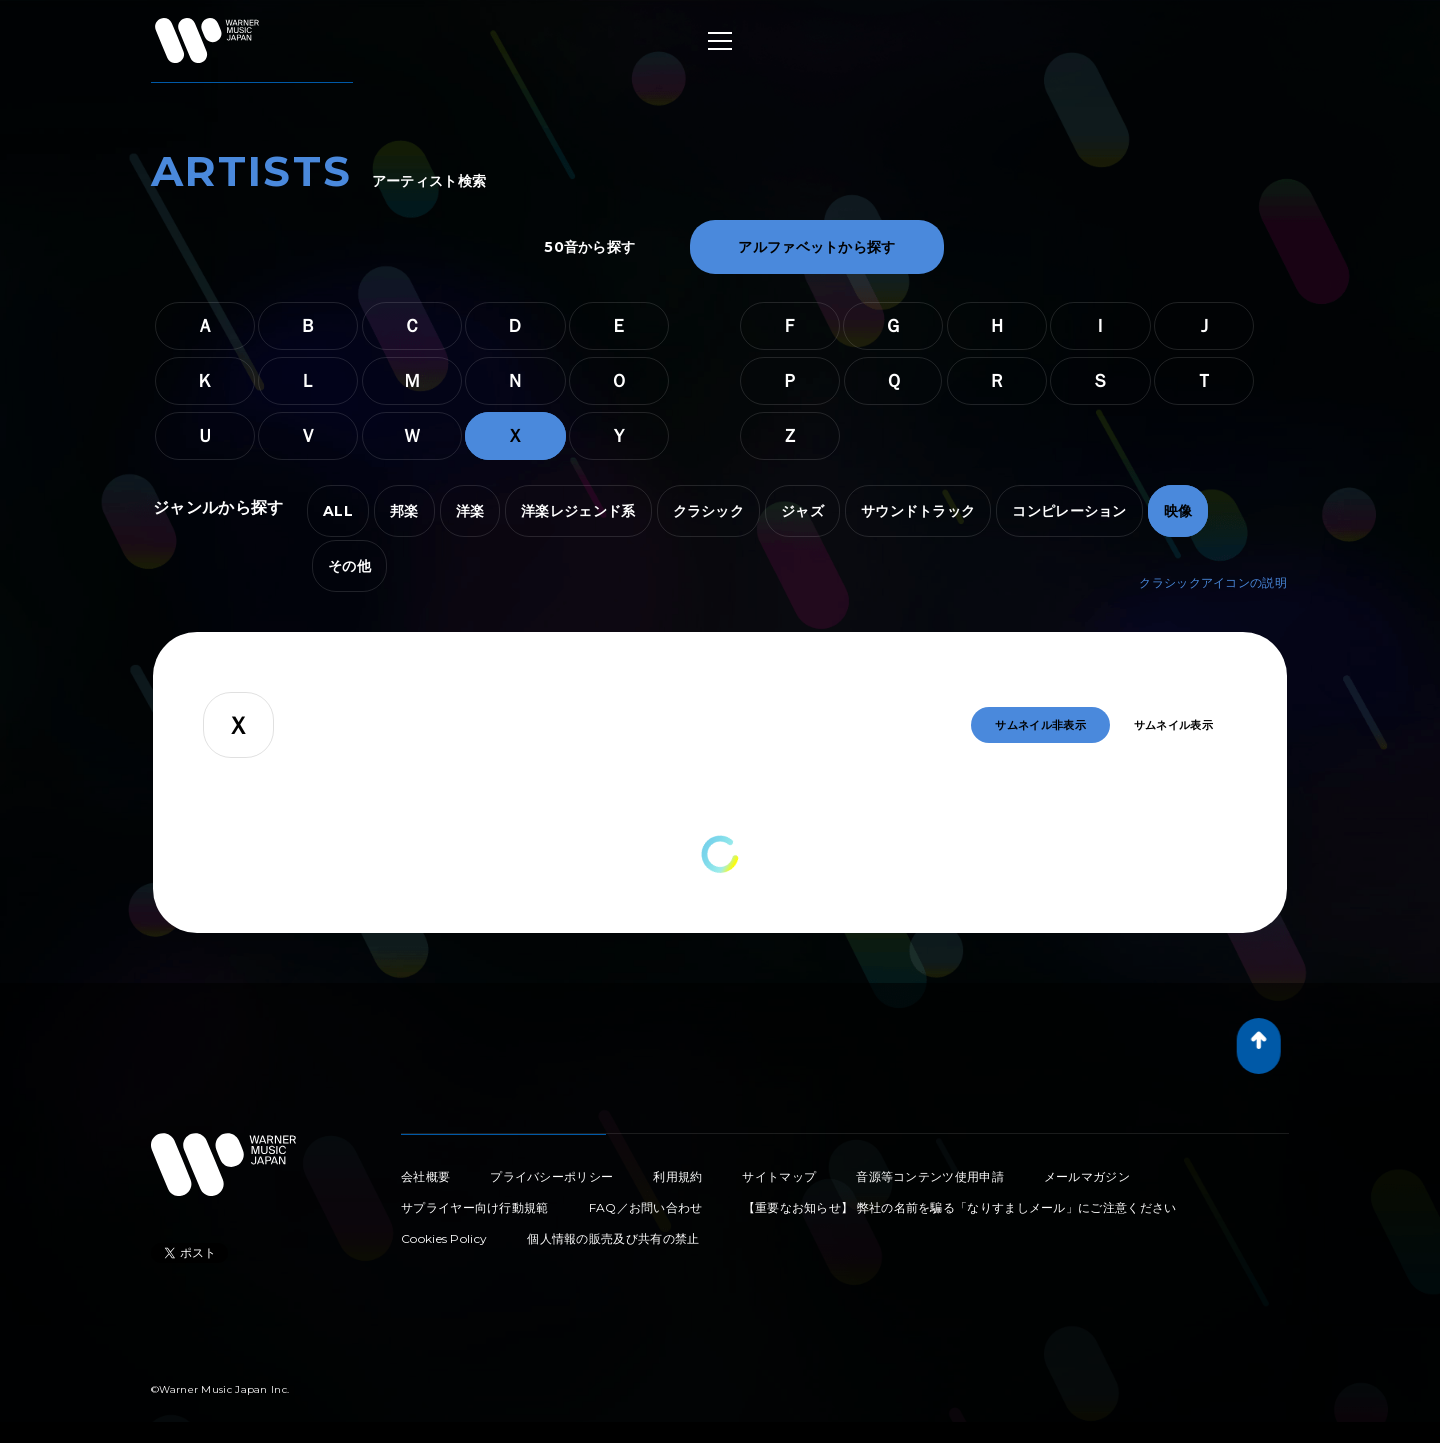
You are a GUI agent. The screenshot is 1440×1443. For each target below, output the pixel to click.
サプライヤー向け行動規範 (475, 1207)
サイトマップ (779, 1176)
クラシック (709, 511)
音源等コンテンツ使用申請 (930, 1176)
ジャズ (802, 511)
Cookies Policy (444, 1238)
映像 (1178, 511)
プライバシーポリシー (551, 1176)
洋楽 (470, 511)
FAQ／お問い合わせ (646, 1207)
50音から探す (589, 247)
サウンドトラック (918, 511)
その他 (349, 566)
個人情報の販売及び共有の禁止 (613, 1238)
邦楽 (404, 511)
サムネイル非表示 (1040, 725)
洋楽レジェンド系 (578, 511)
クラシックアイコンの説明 (1213, 582)
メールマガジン (1087, 1176)
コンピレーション (1069, 511)
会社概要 (425, 1176)
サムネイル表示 (1173, 725)
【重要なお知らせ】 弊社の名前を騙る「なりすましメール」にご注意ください (960, 1207)
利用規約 (677, 1176)
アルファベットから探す (816, 247)
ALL (338, 511)
